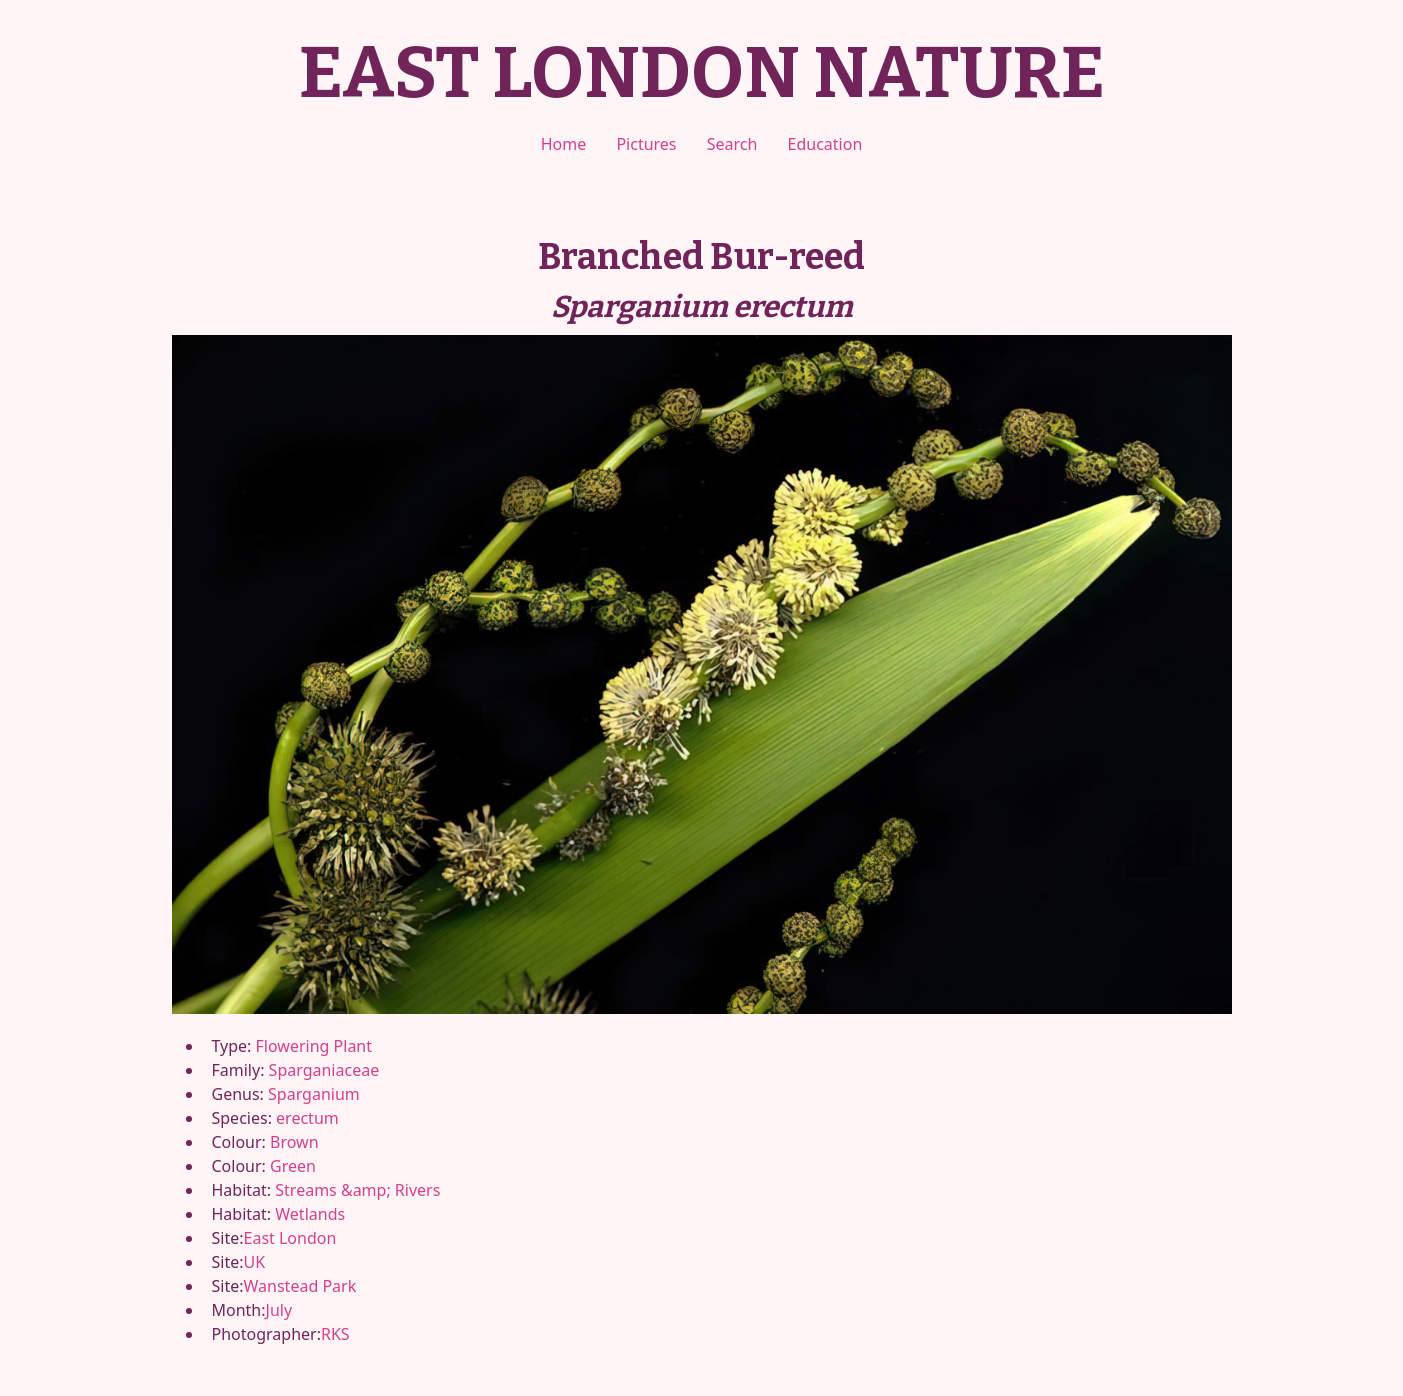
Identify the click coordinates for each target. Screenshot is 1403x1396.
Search (732, 144)
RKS (335, 1334)
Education (825, 144)
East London (290, 1238)
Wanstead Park (300, 1286)
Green (293, 1166)
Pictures (646, 144)
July (279, 1310)
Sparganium (314, 1094)
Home (564, 144)
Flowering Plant (314, 1046)
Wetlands (310, 1214)
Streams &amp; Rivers (357, 1190)
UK (255, 1262)
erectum (307, 1118)
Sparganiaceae (324, 1070)
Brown (294, 1142)
